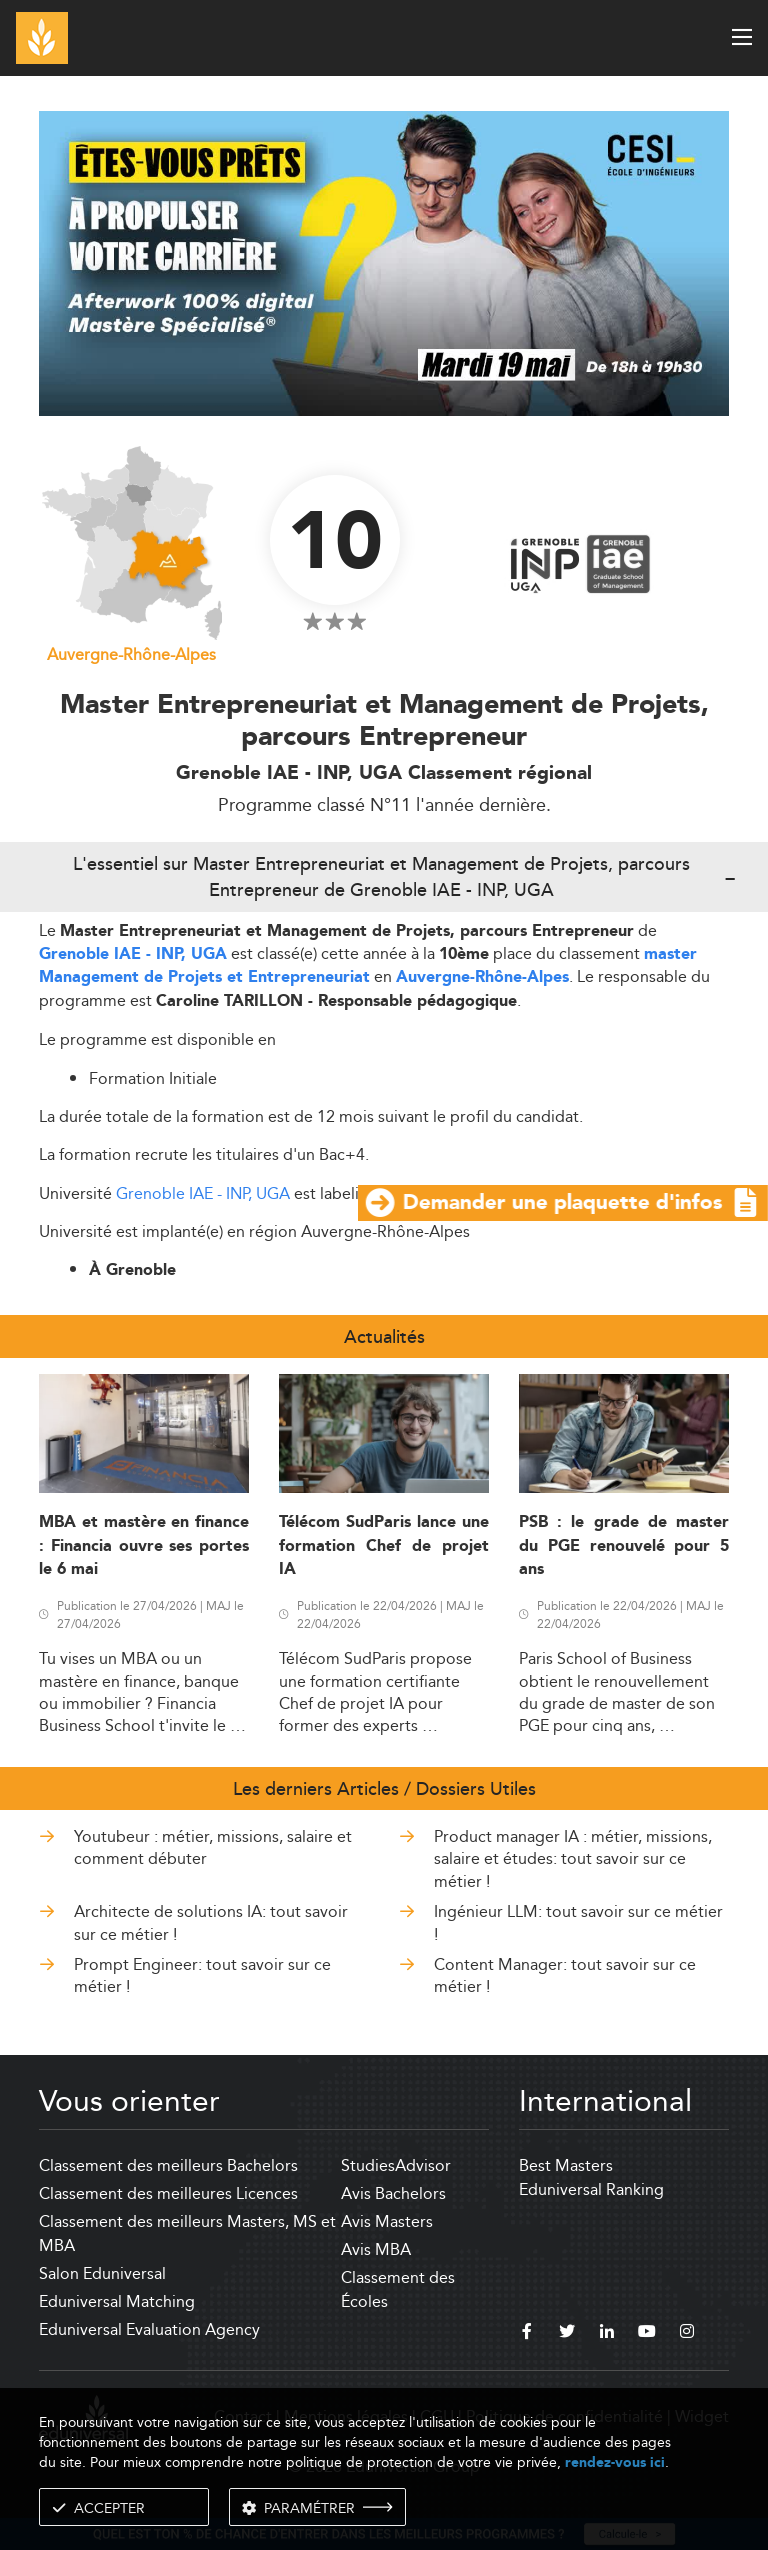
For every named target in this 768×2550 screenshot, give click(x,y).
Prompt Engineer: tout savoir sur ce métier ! (202, 1975)
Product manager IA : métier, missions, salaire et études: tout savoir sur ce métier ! (573, 1859)
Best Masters (566, 2165)
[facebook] (527, 2334)
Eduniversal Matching (117, 2301)
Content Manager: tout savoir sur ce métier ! (565, 1975)
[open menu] (742, 37)
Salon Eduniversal (102, 2273)
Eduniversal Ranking (591, 2189)
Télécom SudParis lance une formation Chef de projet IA (384, 1546)
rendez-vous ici (615, 2462)
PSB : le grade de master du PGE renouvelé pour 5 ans (624, 1546)
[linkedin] (607, 2334)
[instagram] (687, 2334)
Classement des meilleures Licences (168, 2193)
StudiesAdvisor (396, 2165)
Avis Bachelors (393, 2193)
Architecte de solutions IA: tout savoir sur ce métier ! (211, 1922)
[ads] (384, 410)
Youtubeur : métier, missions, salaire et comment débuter (213, 1847)
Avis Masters (387, 2221)
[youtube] (647, 2334)
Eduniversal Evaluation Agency (149, 2329)
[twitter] (567, 2334)
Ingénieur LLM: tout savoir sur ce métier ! (578, 1922)
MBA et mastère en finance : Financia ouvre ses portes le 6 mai (144, 1546)
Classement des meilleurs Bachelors (168, 2165)
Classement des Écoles (398, 2289)
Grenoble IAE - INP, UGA (133, 954)
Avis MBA (376, 2249)
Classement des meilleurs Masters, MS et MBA (187, 2233)
